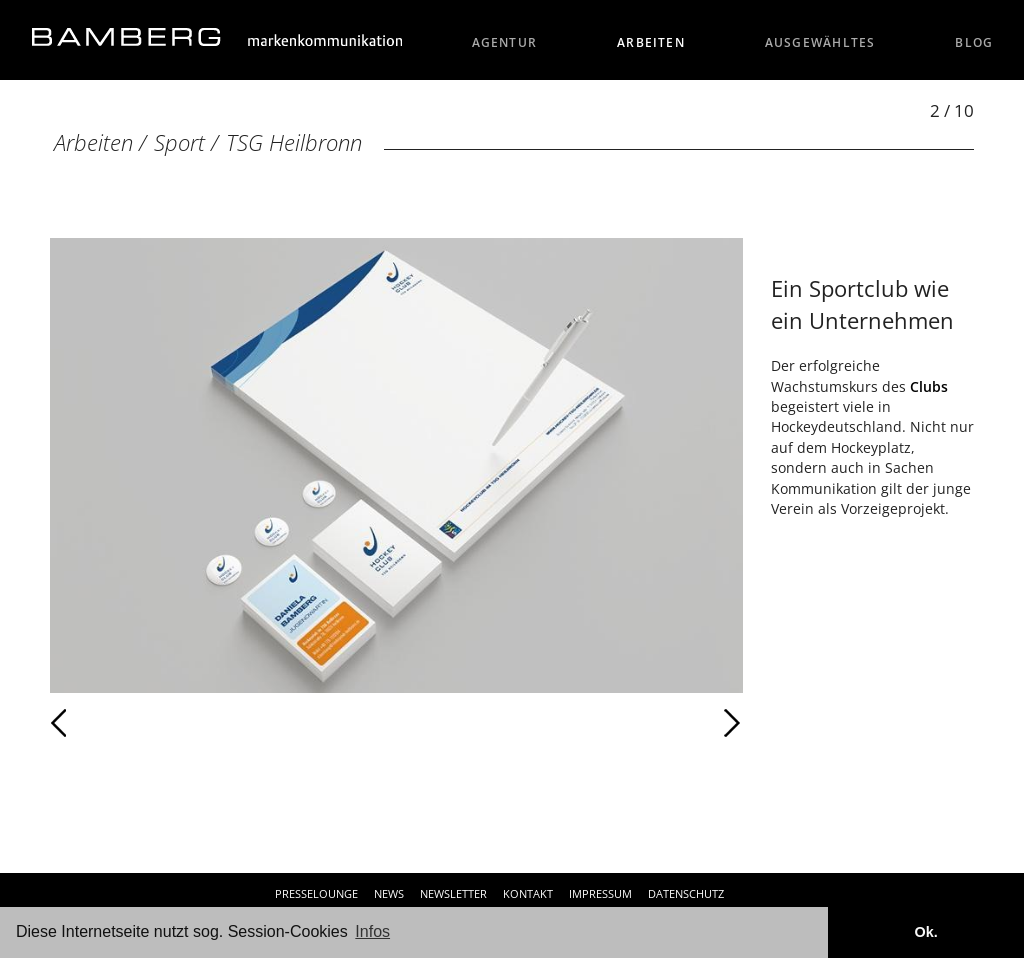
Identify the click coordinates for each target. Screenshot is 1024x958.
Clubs (929, 386)
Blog (974, 42)
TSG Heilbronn (294, 142)
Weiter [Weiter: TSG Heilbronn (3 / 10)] (569, 723)
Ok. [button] (925, 932)
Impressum (600, 893)
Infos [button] (372, 931)
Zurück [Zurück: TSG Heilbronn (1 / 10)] (102, 723)
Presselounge (316, 893)
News (389, 893)
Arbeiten (651, 42)
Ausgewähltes (820, 42)
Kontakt (528, 893)
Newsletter (453, 893)
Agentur (505, 42)
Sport (179, 142)
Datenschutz (686, 893)
